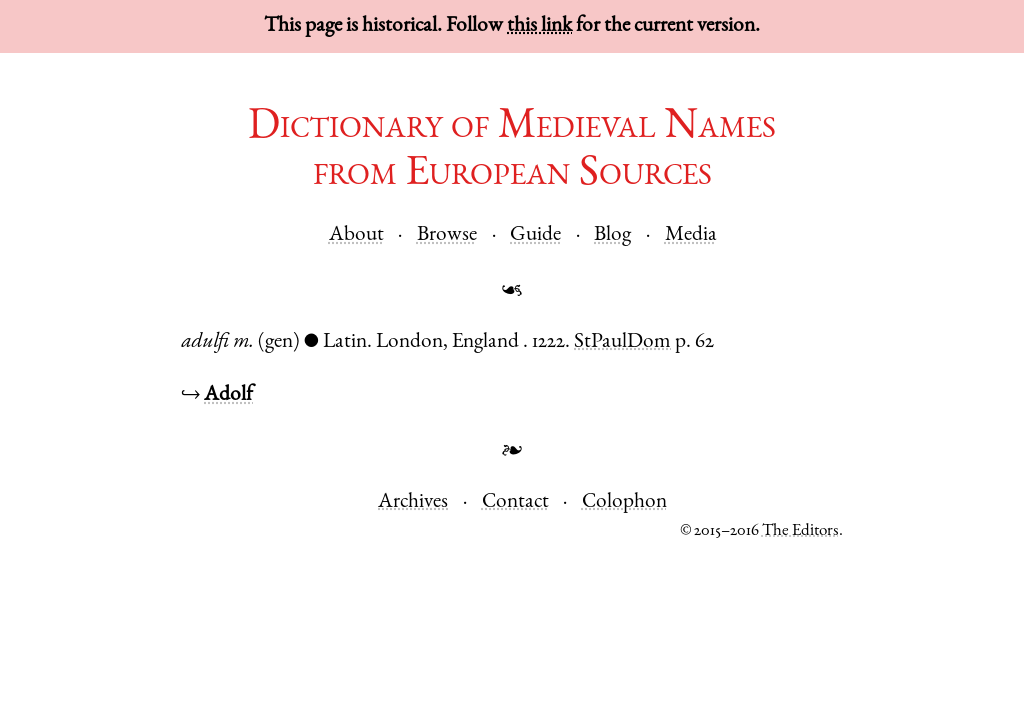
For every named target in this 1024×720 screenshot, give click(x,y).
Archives (413, 502)
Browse (447, 235)
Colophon (624, 502)
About (356, 235)
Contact (515, 502)
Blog (612, 235)
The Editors (800, 531)
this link (539, 26)
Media (691, 235)
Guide (535, 235)
